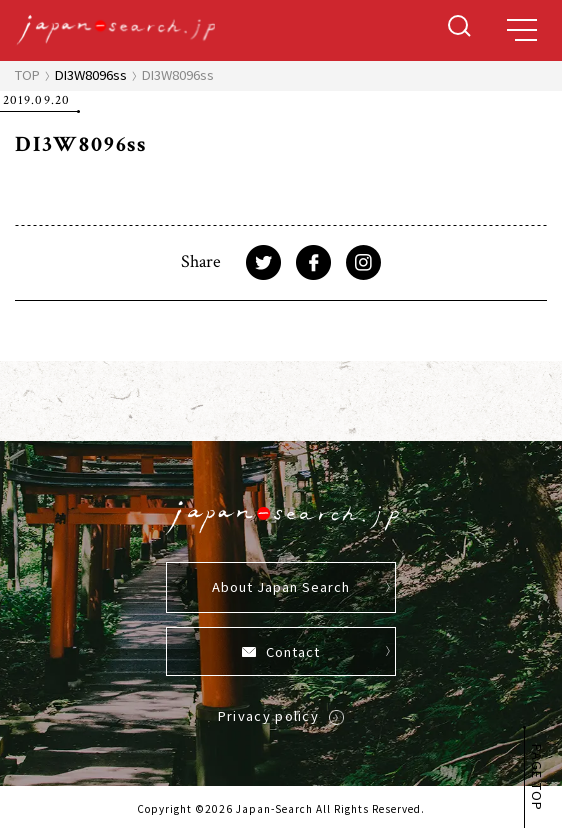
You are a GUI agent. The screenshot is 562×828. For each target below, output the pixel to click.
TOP (27, 74)
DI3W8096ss (91, 74)
